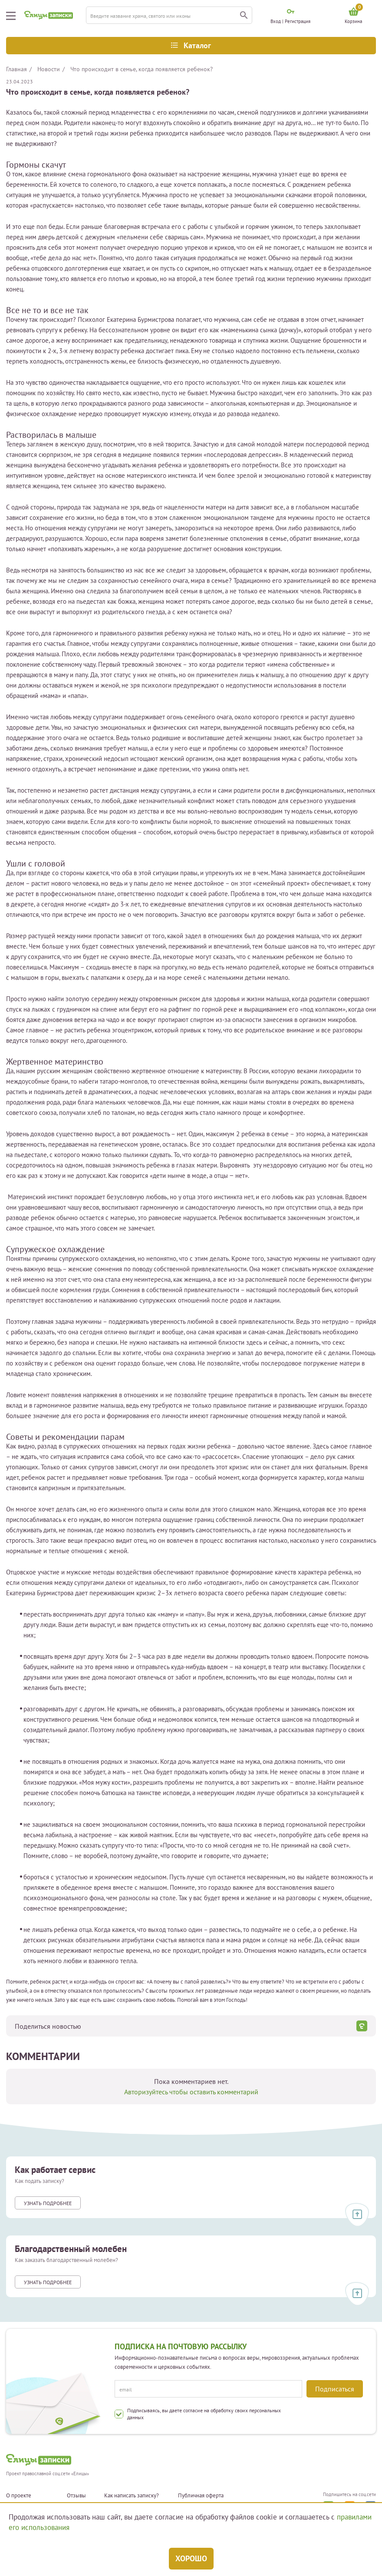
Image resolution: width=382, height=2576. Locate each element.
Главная (16, 69)
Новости (48, 69)
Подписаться (334, 2388)
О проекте (18, 2495)
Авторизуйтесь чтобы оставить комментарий (191, 2091)
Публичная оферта (201, 2495)
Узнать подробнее (48, 2203)
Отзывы (76, 2495)
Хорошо (191, 2558)
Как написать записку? (131, 2495)
